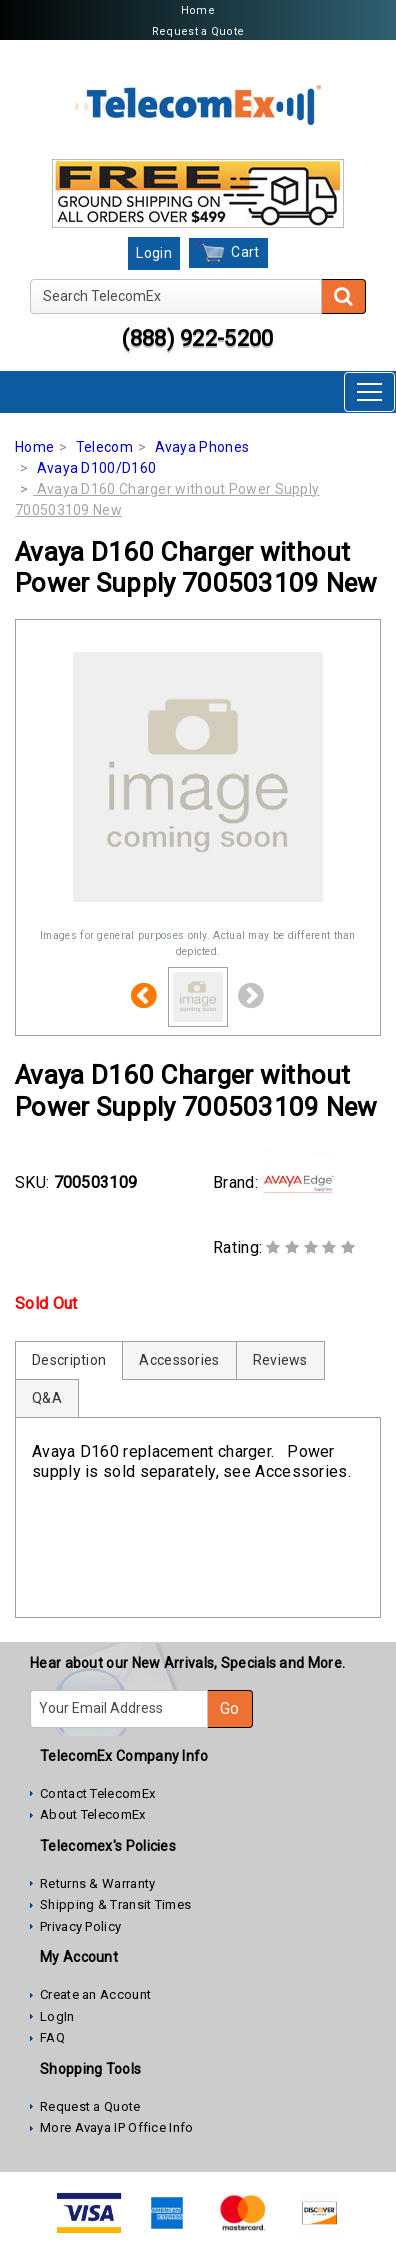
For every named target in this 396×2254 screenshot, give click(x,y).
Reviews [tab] (280, 1360)
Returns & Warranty (97, 1883)
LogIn (57, 2016)
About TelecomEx (93, 1814)
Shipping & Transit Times (115, 1904)
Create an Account (95, 1994)
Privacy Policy (80, 1926)
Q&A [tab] (47, 1398)
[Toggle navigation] (369, 392)
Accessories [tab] (179, 1360)
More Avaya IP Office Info (117, 2127)
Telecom (104, 447)
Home (198, 10)
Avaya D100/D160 (97, 468)
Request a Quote (198, 31)
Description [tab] (69, 1360)
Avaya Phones (202, 447)
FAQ (52, 2037)
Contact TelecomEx (97, 1793)
